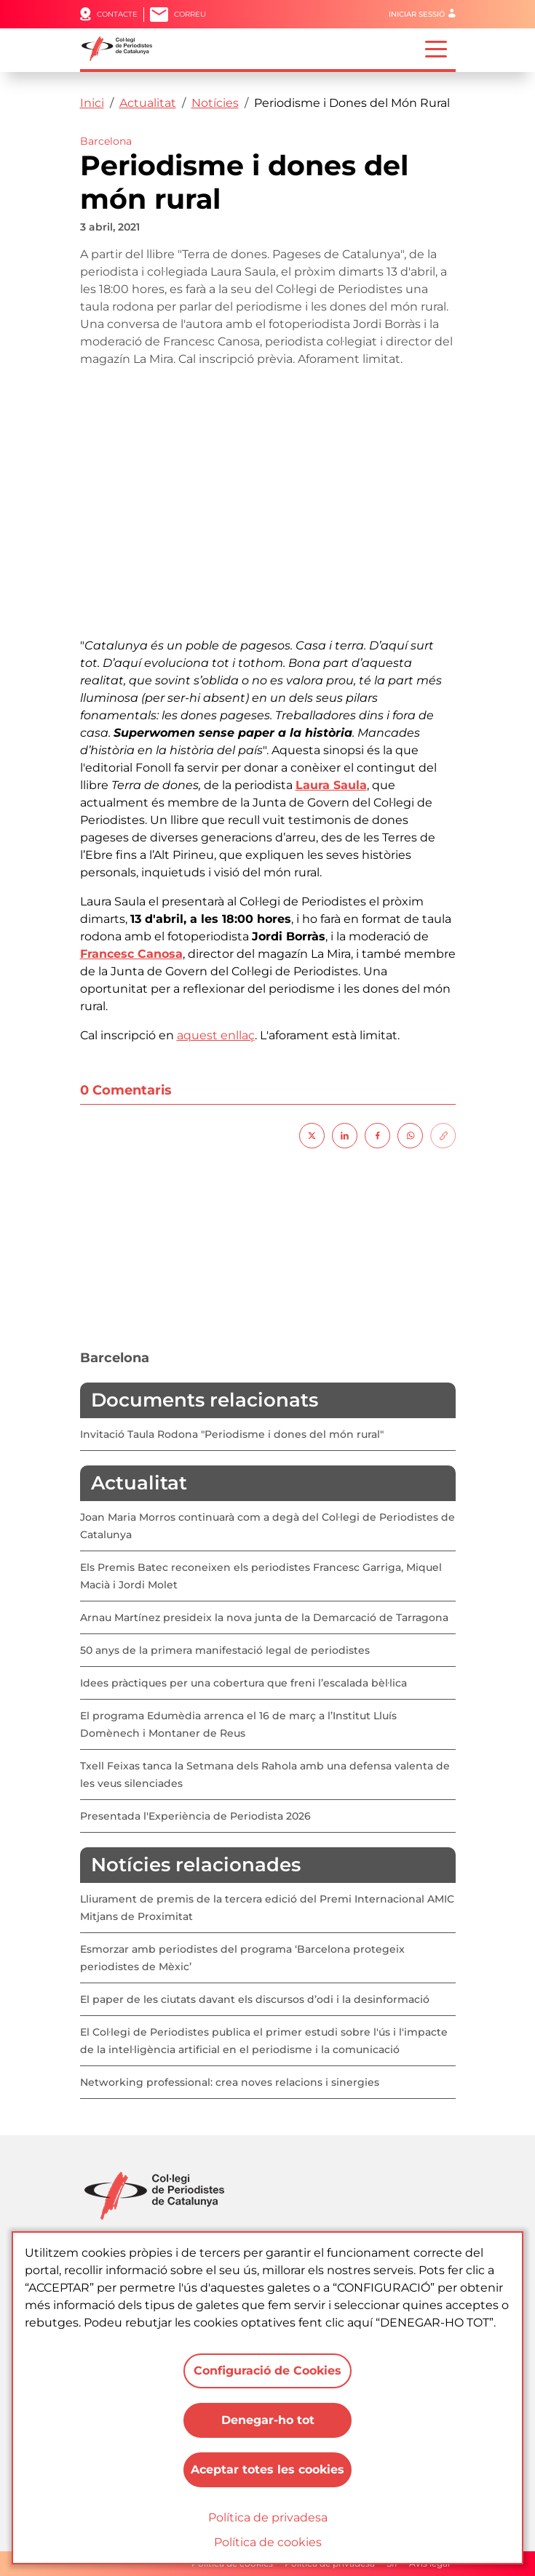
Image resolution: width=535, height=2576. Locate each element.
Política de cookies (268, 2542)
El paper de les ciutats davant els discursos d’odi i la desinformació (254, 1999)
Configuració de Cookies (267, 2370)
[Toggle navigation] (436, 48)
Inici (92, 103)
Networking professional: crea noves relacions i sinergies (229, 2082)
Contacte (117, 14)
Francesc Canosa (131, 954)
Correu (190, 14)
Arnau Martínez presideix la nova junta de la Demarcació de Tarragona (264, 1617)
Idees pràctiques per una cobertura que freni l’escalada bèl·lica (243, 1682)
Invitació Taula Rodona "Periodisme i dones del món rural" (232, 1434)
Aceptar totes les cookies (267, 2469)
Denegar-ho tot (267, 2420)
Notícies (215, 103)
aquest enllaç (216, 1035)
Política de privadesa (268, 2517)
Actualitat (147, 103)
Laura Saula (331, 785)
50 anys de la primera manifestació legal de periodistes (225, 1650)
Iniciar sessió (417, 14)
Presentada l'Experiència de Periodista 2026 (195, 1816)
